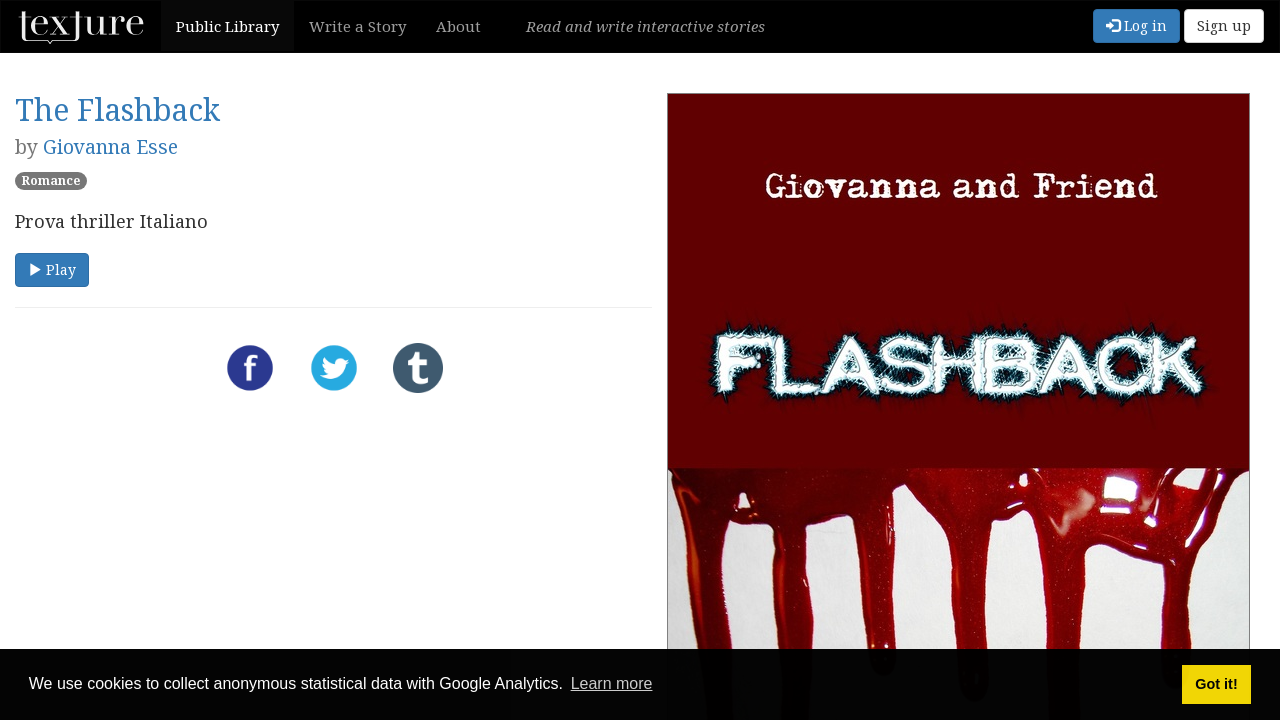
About (458, 26)
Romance (51, 180)
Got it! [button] (1216, 684)
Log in (1136, 25)
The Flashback (117, 109)
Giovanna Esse (110, 146)
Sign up (1224, 25)
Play (52, 269)
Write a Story (357, 26)
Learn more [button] (612, 683)
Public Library (227, 26)
